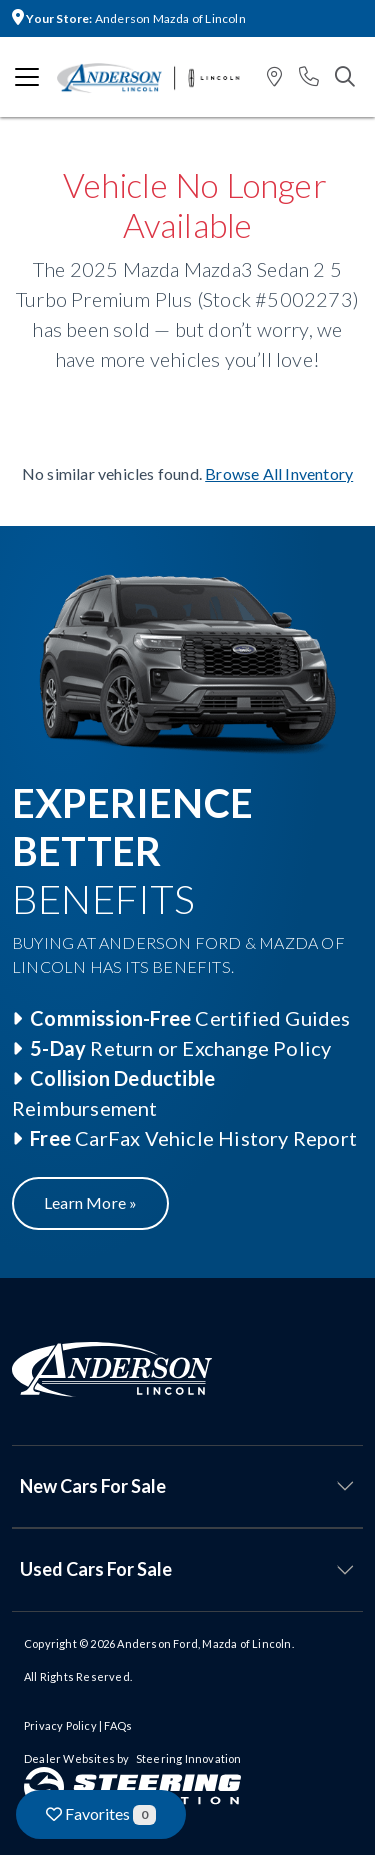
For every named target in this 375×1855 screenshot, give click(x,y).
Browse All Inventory (279, 473)
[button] (274, 77)
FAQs (118, 1725)
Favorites (101, 1814)
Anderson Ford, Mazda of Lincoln (204, 1643)
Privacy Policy (60, 1725)
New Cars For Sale (93, 1486)
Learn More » (90, 1202)
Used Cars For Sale (96, 1569)
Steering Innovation (189, 1758)
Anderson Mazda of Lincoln (129, 18)
